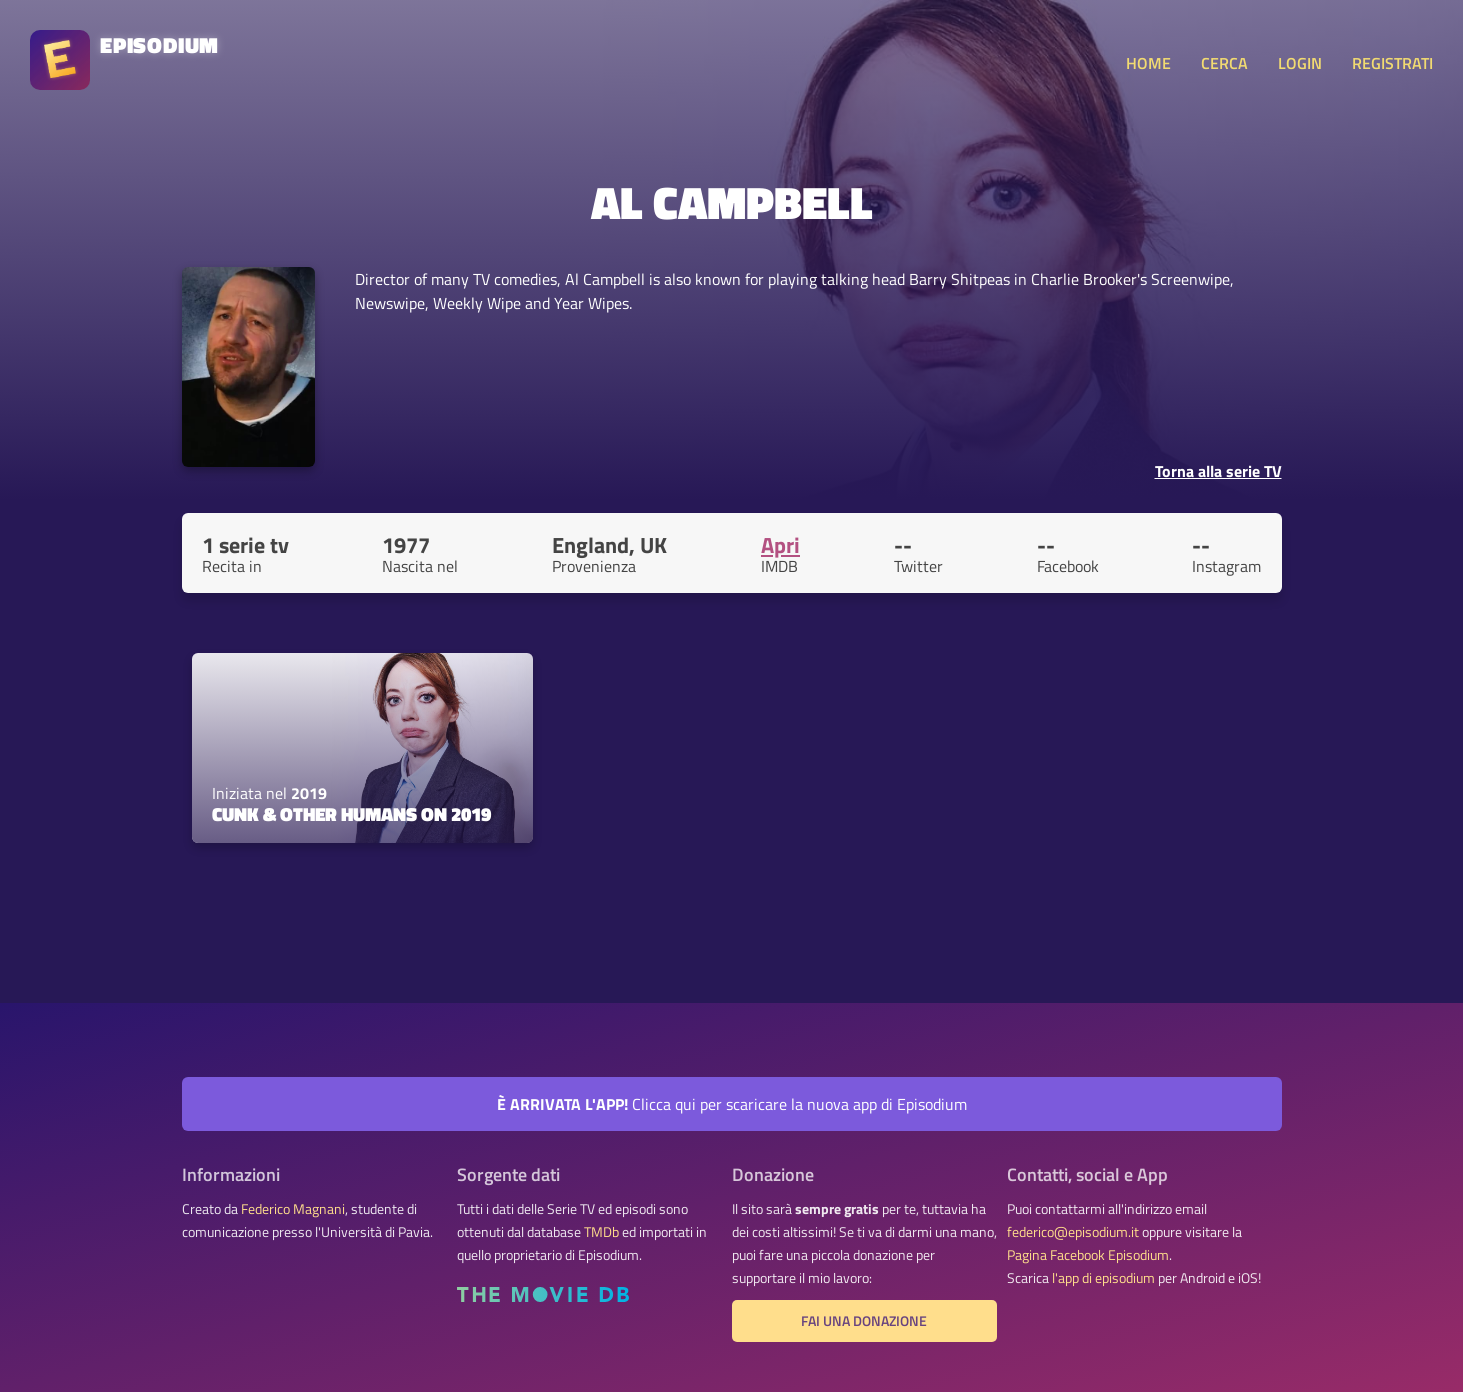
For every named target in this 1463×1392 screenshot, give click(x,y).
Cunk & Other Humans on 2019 (351, 814)
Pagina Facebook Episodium (1088, 1255)
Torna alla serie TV (1218, 471)
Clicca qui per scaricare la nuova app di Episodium (732, 1104)
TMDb (601, 1232)
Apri (780, 545)
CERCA (1224, 63)
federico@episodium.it (1073, 1232)
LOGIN (1300, 63)
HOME (1148, 63)
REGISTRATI (1392, 63)
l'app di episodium (1103, 1278)
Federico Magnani (293, 1209)
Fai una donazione (864, 1321)
